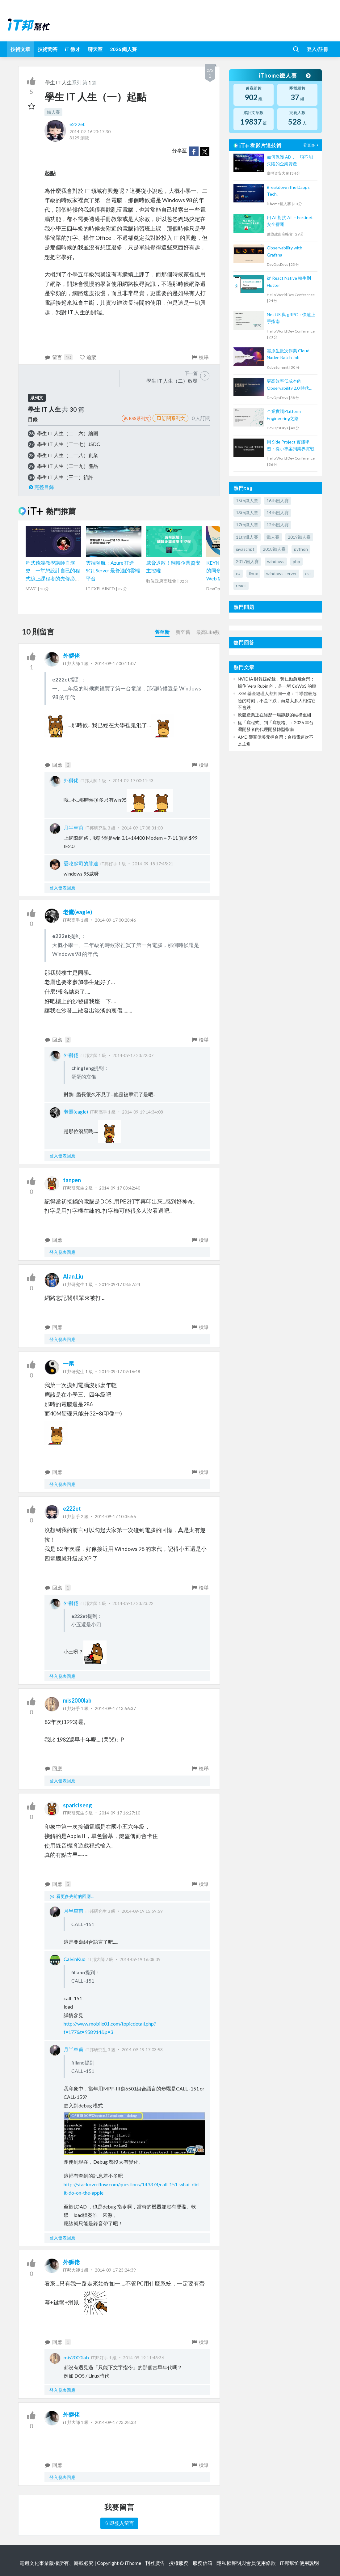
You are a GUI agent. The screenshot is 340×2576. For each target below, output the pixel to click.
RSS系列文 (136, 418)
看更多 (311, 145)
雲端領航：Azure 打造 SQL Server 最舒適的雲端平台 (113, 570)
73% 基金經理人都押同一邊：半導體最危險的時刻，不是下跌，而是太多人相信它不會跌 (277, 700)
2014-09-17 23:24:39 (115, 2270)
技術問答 (47, 49)
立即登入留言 (119, 2523)
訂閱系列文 (170, 418)
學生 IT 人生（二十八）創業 (67, 455)
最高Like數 (208, 632)
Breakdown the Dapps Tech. (288, 191)
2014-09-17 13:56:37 (115, 1708)
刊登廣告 (155, 2563)
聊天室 (95, 49)
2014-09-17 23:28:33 (115, 2422)
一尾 (68, 1363)
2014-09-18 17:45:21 (152, 863)
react (241, 585)
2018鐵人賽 (274, 549)
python (301, 549)
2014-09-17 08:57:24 (119, 1284)
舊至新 (162, 632)
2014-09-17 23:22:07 (132, 1055)
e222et (77, 124)
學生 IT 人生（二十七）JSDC (68, 444)
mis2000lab (77, 1700)
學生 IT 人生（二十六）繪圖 (67, 433)
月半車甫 (73, 827)
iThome (133, 2563)
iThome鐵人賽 (284, 75)
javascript (245, 549)
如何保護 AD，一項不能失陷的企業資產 (290, 160)
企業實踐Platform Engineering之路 (284, 415)
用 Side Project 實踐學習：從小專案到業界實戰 (290, 445)
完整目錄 (41, 487)
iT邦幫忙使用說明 (299, 2563)
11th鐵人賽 (247, 537)
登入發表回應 (62, 887)
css (308, 573)
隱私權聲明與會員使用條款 (246, 2563)
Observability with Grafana (284, 251)
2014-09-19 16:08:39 (140, 1959)
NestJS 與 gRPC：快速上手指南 (291, 318)
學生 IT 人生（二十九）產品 (67, 466)
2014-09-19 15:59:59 (142, 1911)
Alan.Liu (73, 1276)
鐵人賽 (53, 112)
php (296, 561)
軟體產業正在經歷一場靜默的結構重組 (274, 714)
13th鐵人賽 (247, 512)
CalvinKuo (75, 1959)
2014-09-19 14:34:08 (142, 1111)
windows (275, 561)
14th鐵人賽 (278, 512)
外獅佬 (71, 655)
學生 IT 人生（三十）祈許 (65, 477)
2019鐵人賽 (299, 537)
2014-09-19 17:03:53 (142, 2049)
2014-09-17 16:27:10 (119, 1812)
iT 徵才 (72, 49)
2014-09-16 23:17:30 (90, 131)
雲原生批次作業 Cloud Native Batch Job (288, 354)
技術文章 (20, 49)
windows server (281, 573)
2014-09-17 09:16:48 (119, 1371)
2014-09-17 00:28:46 (115, 920)
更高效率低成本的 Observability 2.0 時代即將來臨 (290, 385)
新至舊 (182, 632)
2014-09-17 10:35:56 (115, 1516)
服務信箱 (202, 2563)
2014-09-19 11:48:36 (143, 2357)
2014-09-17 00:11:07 (115, 663)
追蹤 (88, 357)
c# (238, 573)
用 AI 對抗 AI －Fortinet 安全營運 (290, 221)
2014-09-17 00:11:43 (132, 780)
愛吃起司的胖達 (81, 863)
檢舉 (200, 357)
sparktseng (77, 1805)
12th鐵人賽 (278, 524)
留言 (58, 357)
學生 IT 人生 (58, 82)
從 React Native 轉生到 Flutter (289, 281)
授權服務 (179, 2563)
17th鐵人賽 (247, 524)
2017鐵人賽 (247, 561)
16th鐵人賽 (278, 500)
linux (253, 573)
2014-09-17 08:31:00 (142, 827)
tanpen (72, 1180)
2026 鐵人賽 (123, 49)
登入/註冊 (317, 49)
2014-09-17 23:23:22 (132, 1603)
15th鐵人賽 (247, 500)
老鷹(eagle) (77, 912)
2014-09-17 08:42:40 (119, 1187)
